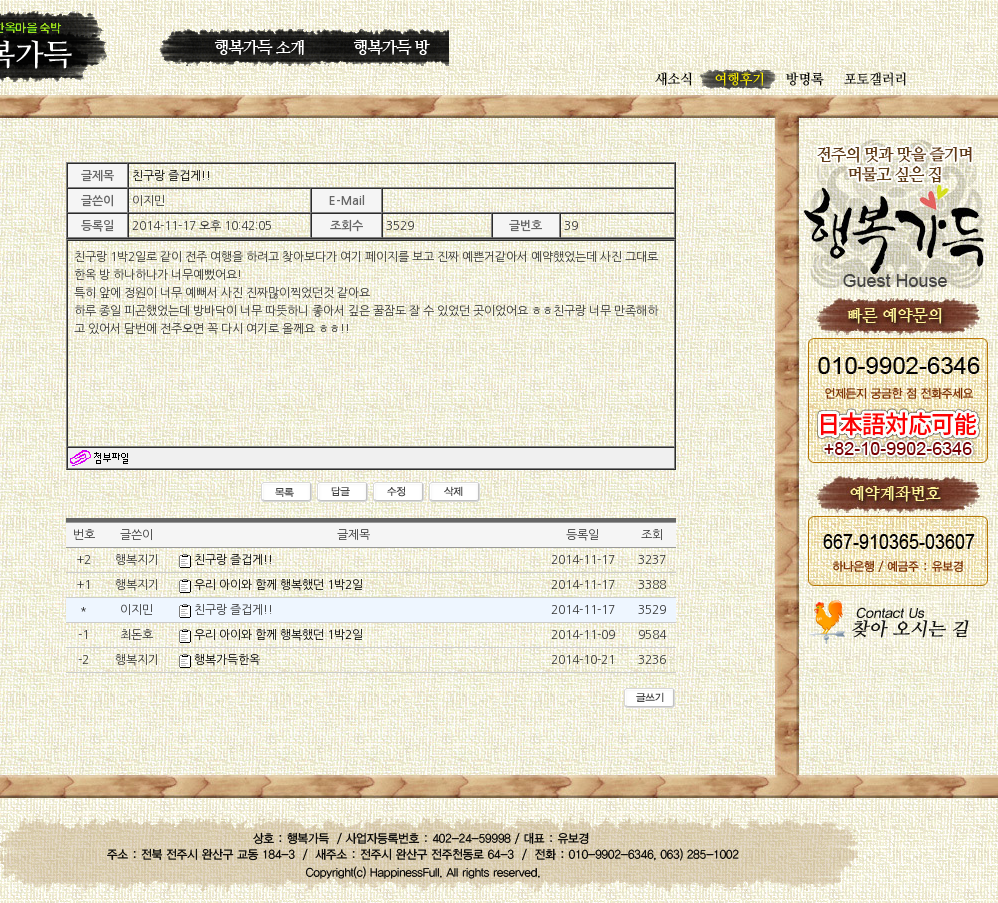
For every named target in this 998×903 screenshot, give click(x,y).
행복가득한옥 (227, 660)
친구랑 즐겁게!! (233, 560)
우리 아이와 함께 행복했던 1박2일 (278, 585)
